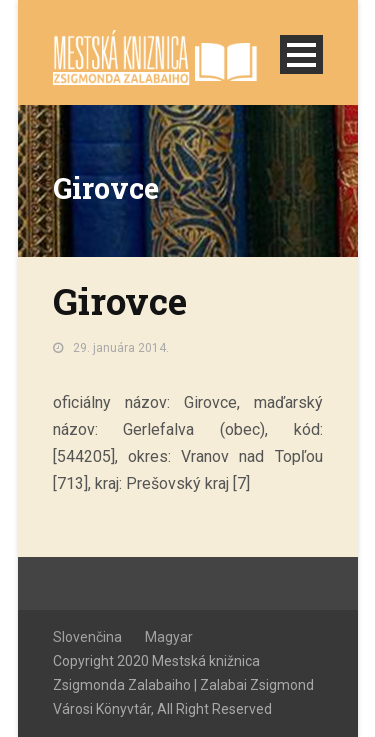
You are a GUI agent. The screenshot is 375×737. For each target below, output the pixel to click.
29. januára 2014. (121, 348)
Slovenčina (87, 637)
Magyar (169, 637)
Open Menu (301, 54)
